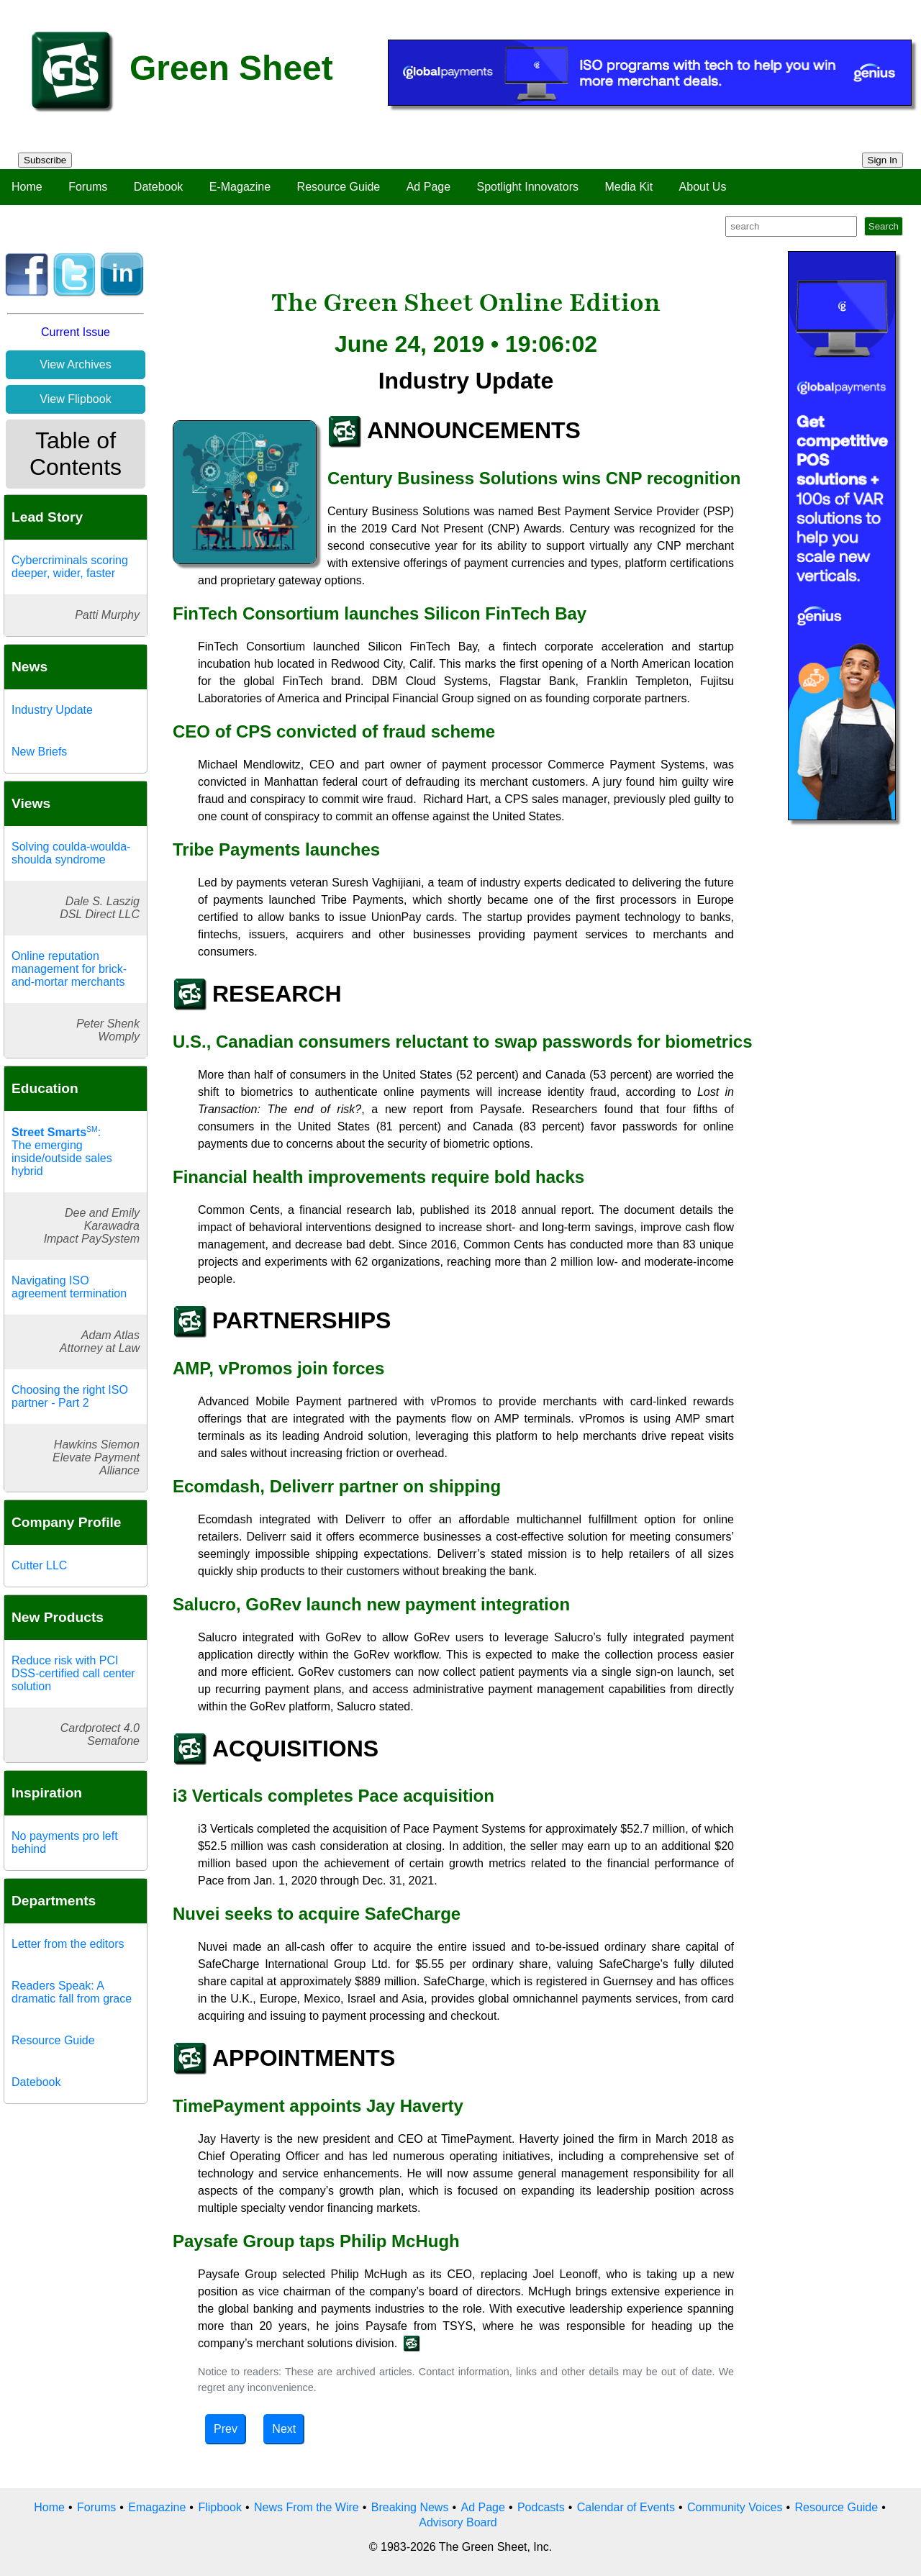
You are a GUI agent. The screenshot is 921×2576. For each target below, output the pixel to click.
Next (284, 2429)
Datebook (158, 187)
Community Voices (735, 2507)
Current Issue (75, 332)
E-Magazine (240, 187)
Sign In (883, 160)
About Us (703, 187)
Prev (225, 2429)
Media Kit (628, 187)
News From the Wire (306, 2507)
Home (27, 187)
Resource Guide (339, 187)
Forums (87, 187)
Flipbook (219, 2507)
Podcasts (541, 2507)
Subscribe (45, 160)
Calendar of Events (626, 2507)
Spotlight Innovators (528, 187)
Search (883, 226)
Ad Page (428, 187)
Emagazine (157, 2507)
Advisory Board (458, 2522)
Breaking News (410, 2507)
